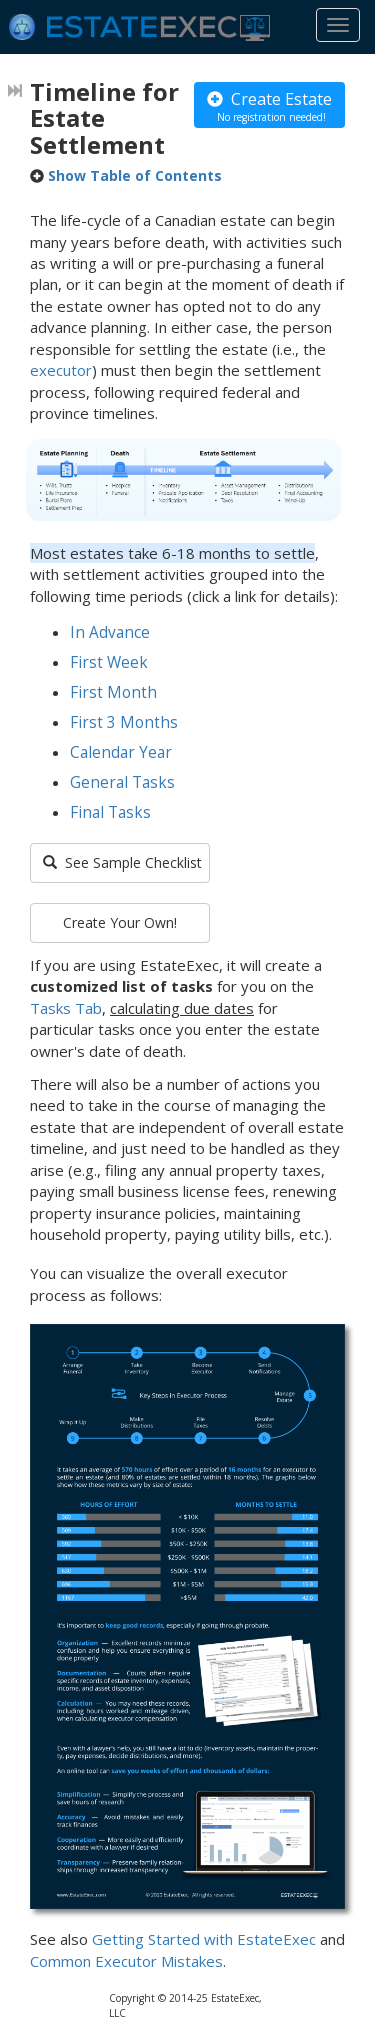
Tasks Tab (66, 1008)
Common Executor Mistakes (126, 1961)
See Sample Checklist (122, 862)
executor (61, 370)
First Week (109, 662)
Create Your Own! (120, 922)
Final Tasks (110, 812)
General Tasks (122, 782)
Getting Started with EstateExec (204, 1939)
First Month (113, 692)
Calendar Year (121, 752)
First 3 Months (124, 722)
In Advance (110, 632)
